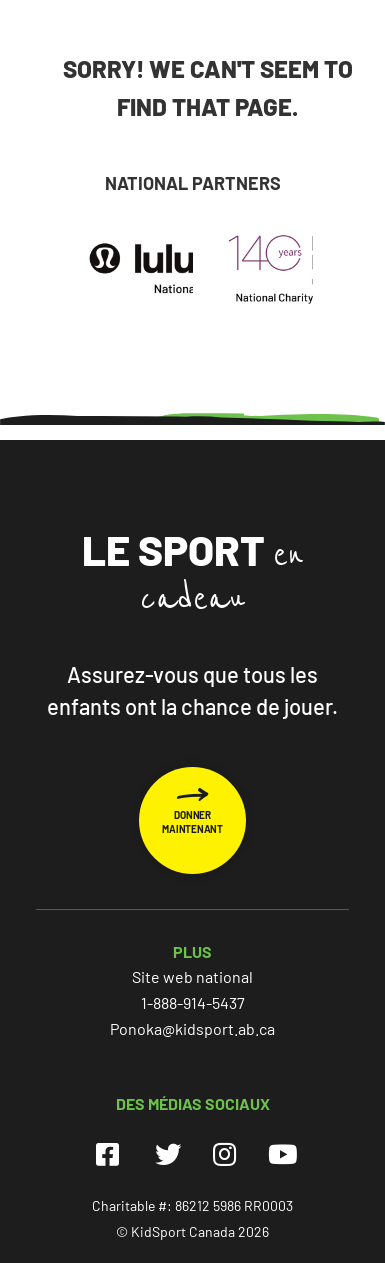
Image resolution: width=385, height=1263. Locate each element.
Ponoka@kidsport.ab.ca (192, 1028)
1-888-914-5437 (193, 1002)
